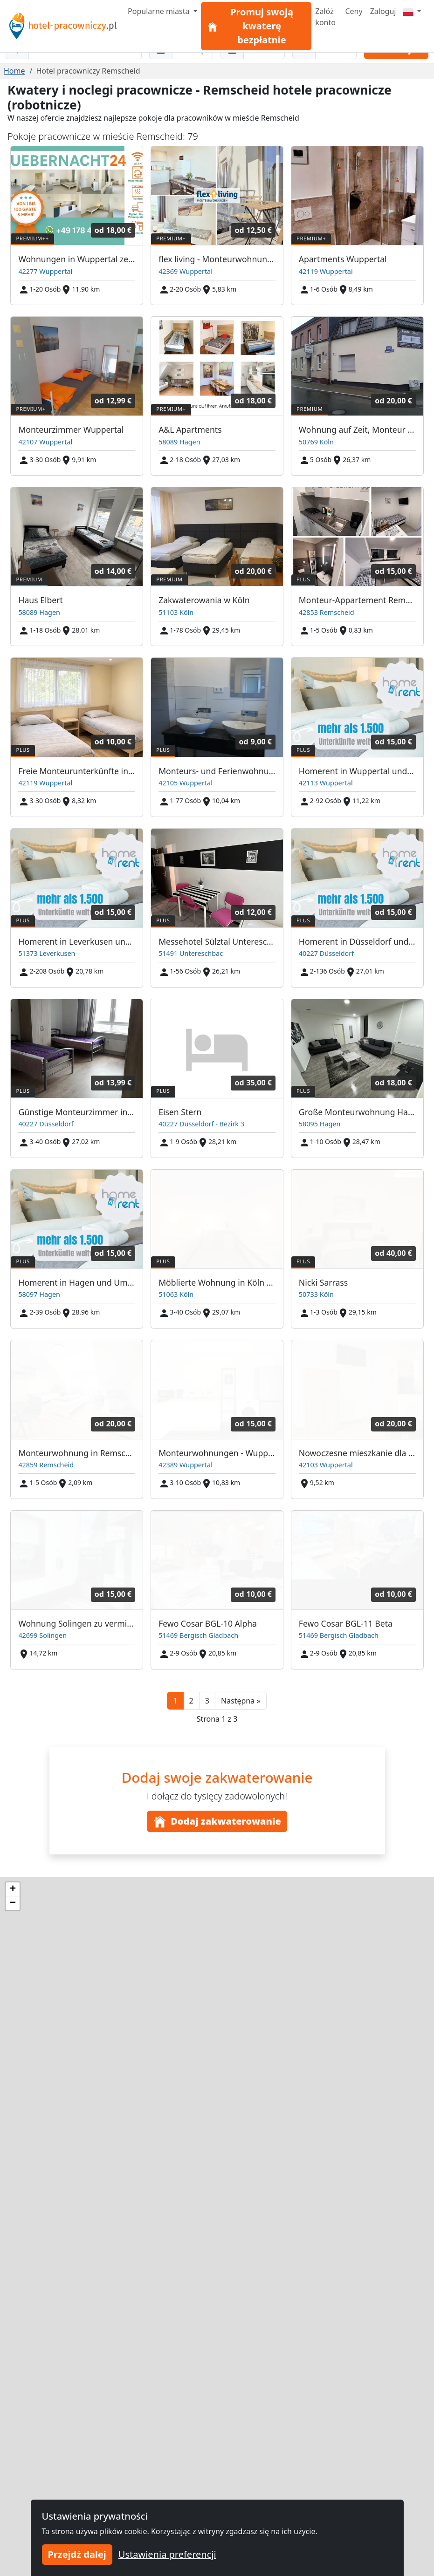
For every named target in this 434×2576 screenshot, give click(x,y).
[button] (241, 1701)
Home (14, 71)
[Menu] (412, 11)
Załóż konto (325, 16)
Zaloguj (383, 11)
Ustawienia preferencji (167, 2554)
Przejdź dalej (77, 2554)
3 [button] (207, 1701)
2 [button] (191, 1701)
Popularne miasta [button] (160, 11)
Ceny (353, 11)
